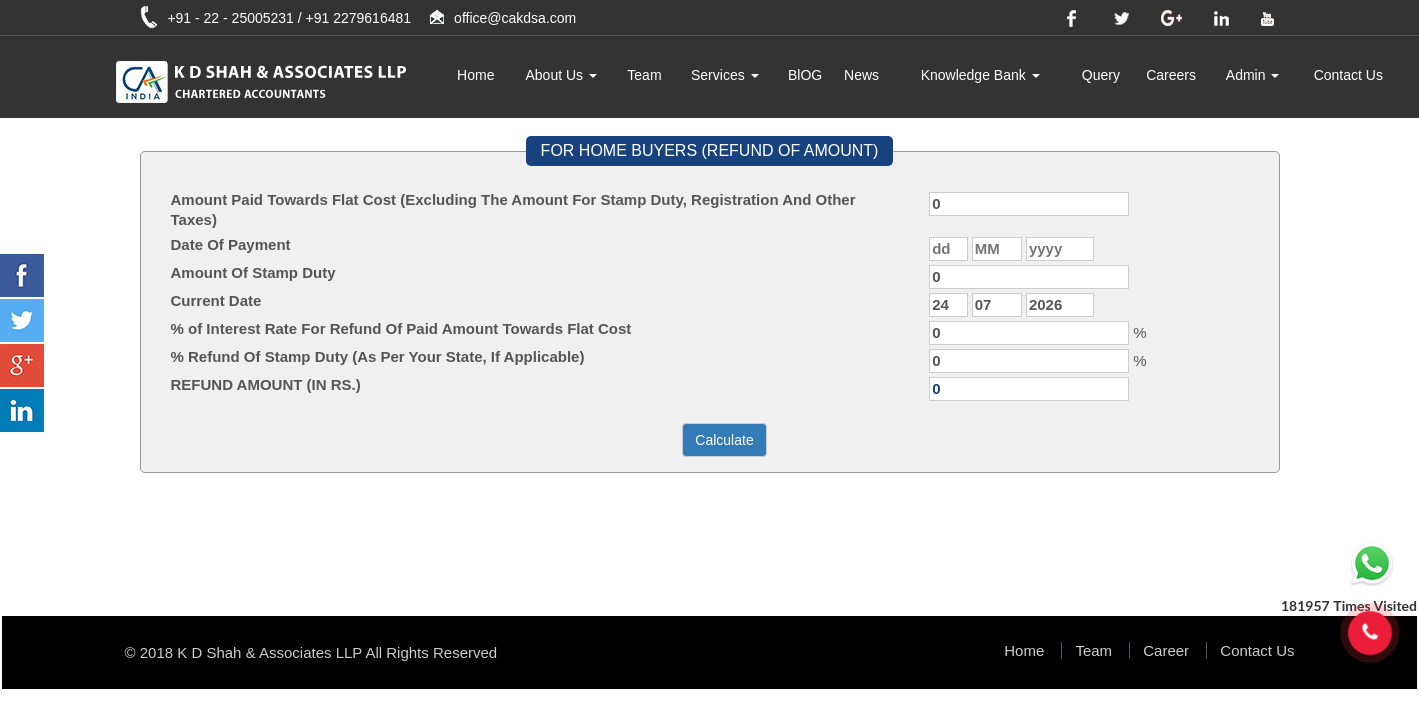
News (861, 75)
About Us (561, 75)
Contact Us (1348, 75)
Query (1101, 75)
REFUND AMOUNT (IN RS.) (266, 384)
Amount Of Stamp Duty (253, 272)
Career (1166, 650)
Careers (1171, 75)
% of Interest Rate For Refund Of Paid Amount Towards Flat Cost (401, 328)
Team (644, 75)
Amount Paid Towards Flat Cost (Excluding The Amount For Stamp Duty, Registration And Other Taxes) (513, 209)
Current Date (216, 300)
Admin (1253, 75)
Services (725, 75)
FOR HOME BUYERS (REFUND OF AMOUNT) (710, 150)
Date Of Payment (231, 244)
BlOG (805, 75)
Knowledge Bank (980, 75)
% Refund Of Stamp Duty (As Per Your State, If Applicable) (378, 356)
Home (475, 75)
